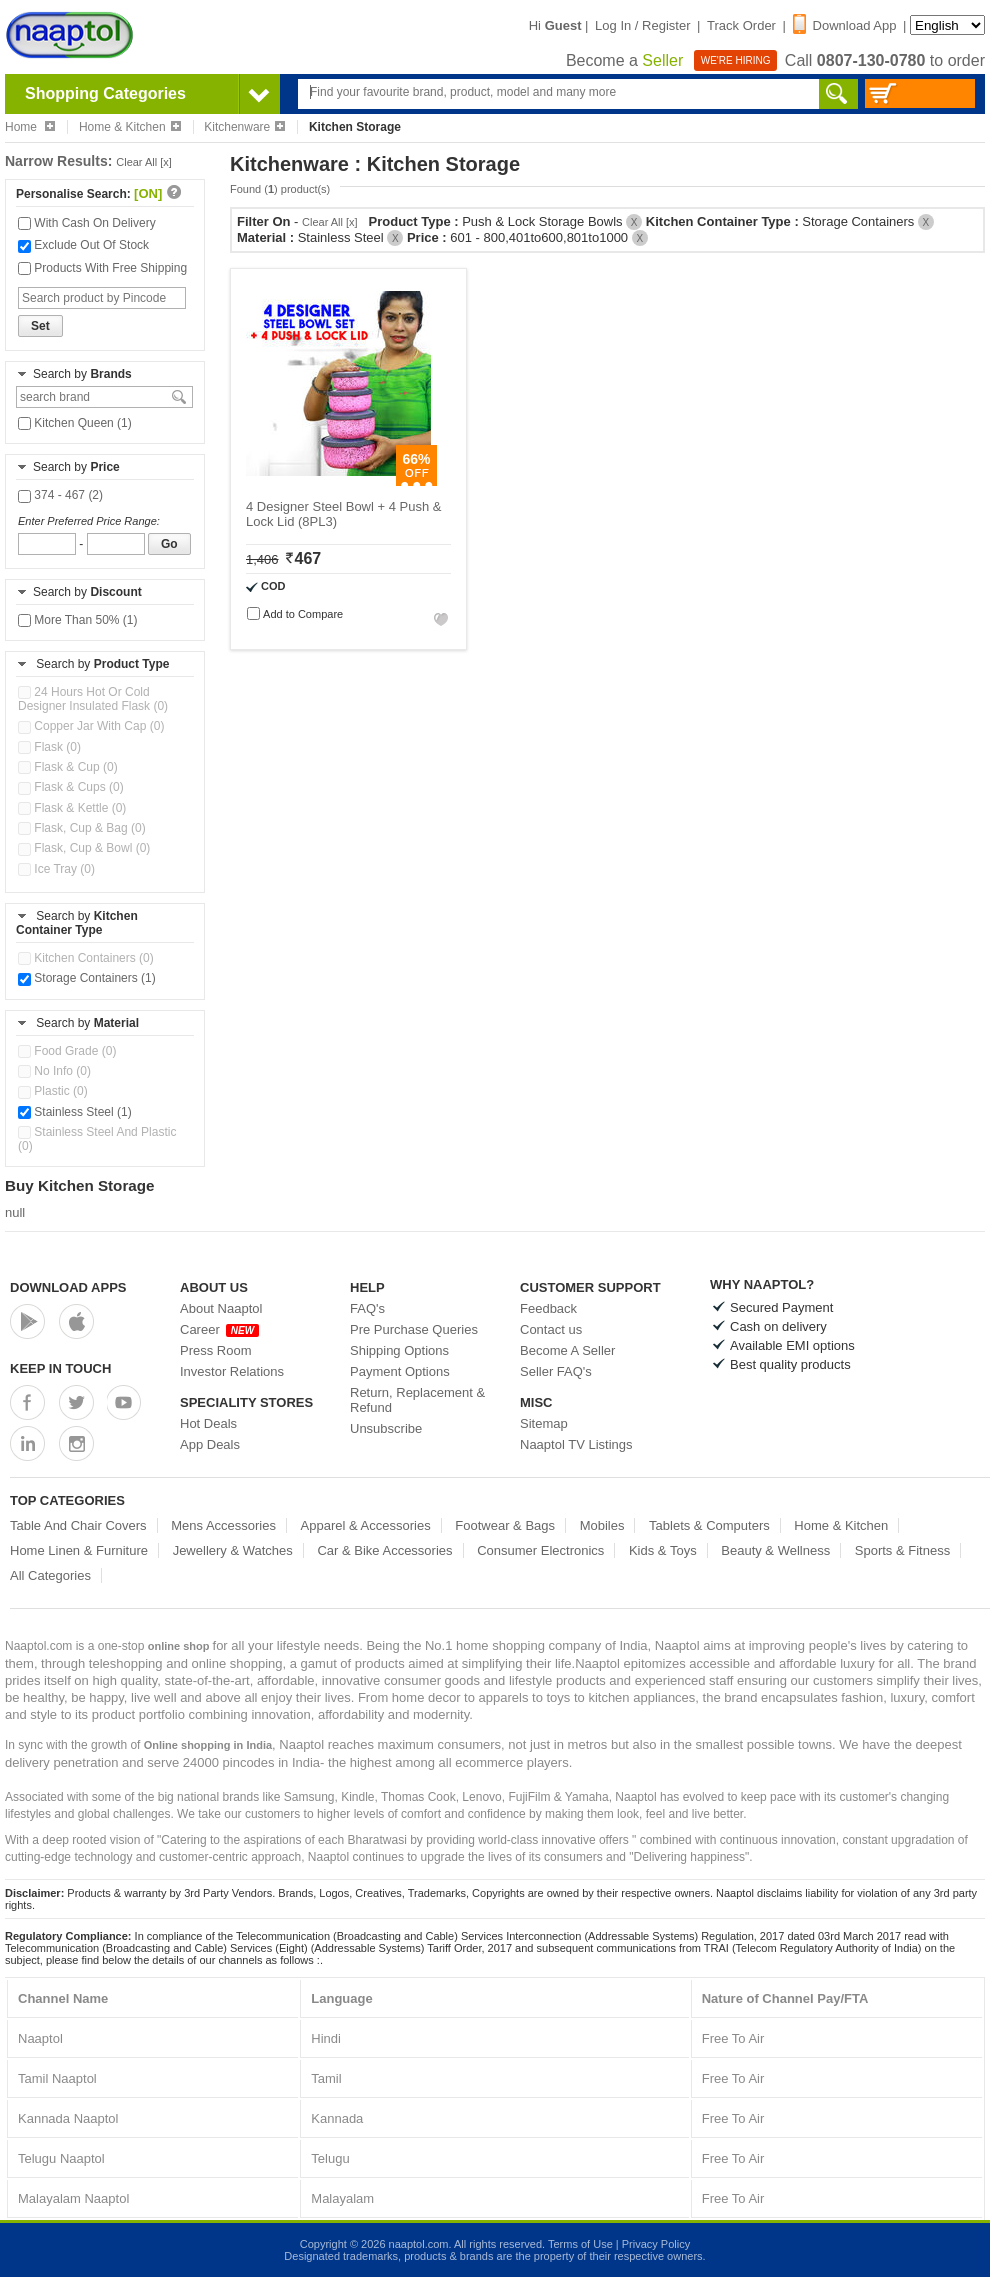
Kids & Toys (663, 1550)
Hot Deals (208, 1423)
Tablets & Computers (709, 1525)
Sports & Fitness (902, 1550)
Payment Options (400, 1371)
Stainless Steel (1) (75, 1112)
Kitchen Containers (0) (86, 958)
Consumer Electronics (540, 1550)
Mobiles (602, 1525)
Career (219, 1329)
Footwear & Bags (505, 1525)
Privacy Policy (656, 2244)
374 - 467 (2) (60, 495)
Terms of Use (580, 2244)
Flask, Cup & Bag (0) (82, 828)
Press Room (216, 1350)
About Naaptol (221, 1308)
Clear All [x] (144, 162)
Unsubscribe (386, 1428)
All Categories (50, 1575)
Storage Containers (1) (87, 978)
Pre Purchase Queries (414, 1329)
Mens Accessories (223, 1525)
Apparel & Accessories (366, 1525)
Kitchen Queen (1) (75, 423)
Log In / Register (642, 25)
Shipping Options (399, 1350)
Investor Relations (232, 1371)
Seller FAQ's (556, 1371)
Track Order (741, 25)
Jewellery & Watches (233, 1550)
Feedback (548, 1308)
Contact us (551, 1329)
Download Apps (68, 1287)
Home (30, 127)
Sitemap (544, 1423)
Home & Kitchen (130, 127)
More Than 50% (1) (78, 620)
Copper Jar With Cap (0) (91, 726)
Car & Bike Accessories (384, 1550)
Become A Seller (567, 1350)
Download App (845, 25)
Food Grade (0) (67, 1051)
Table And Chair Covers (78, 1525)
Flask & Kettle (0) (72, 808)
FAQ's (367, 1308)
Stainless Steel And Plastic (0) (97, 1139)
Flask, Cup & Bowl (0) (84, 848)
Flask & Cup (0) (68, 767)
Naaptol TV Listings (576, 1444)
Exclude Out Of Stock (83, 245)
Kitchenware (244, 127)
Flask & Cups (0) (71, 787)
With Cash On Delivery (87, 223)
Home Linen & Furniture (79, 1550)
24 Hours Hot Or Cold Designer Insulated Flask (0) (93, 699)
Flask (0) (49, 747)
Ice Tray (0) (56, 869)
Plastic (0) (53, 1091)
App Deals (210, 1444)
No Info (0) (54, 1071)
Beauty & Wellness (775, 1550)
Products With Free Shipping (102, 268)
